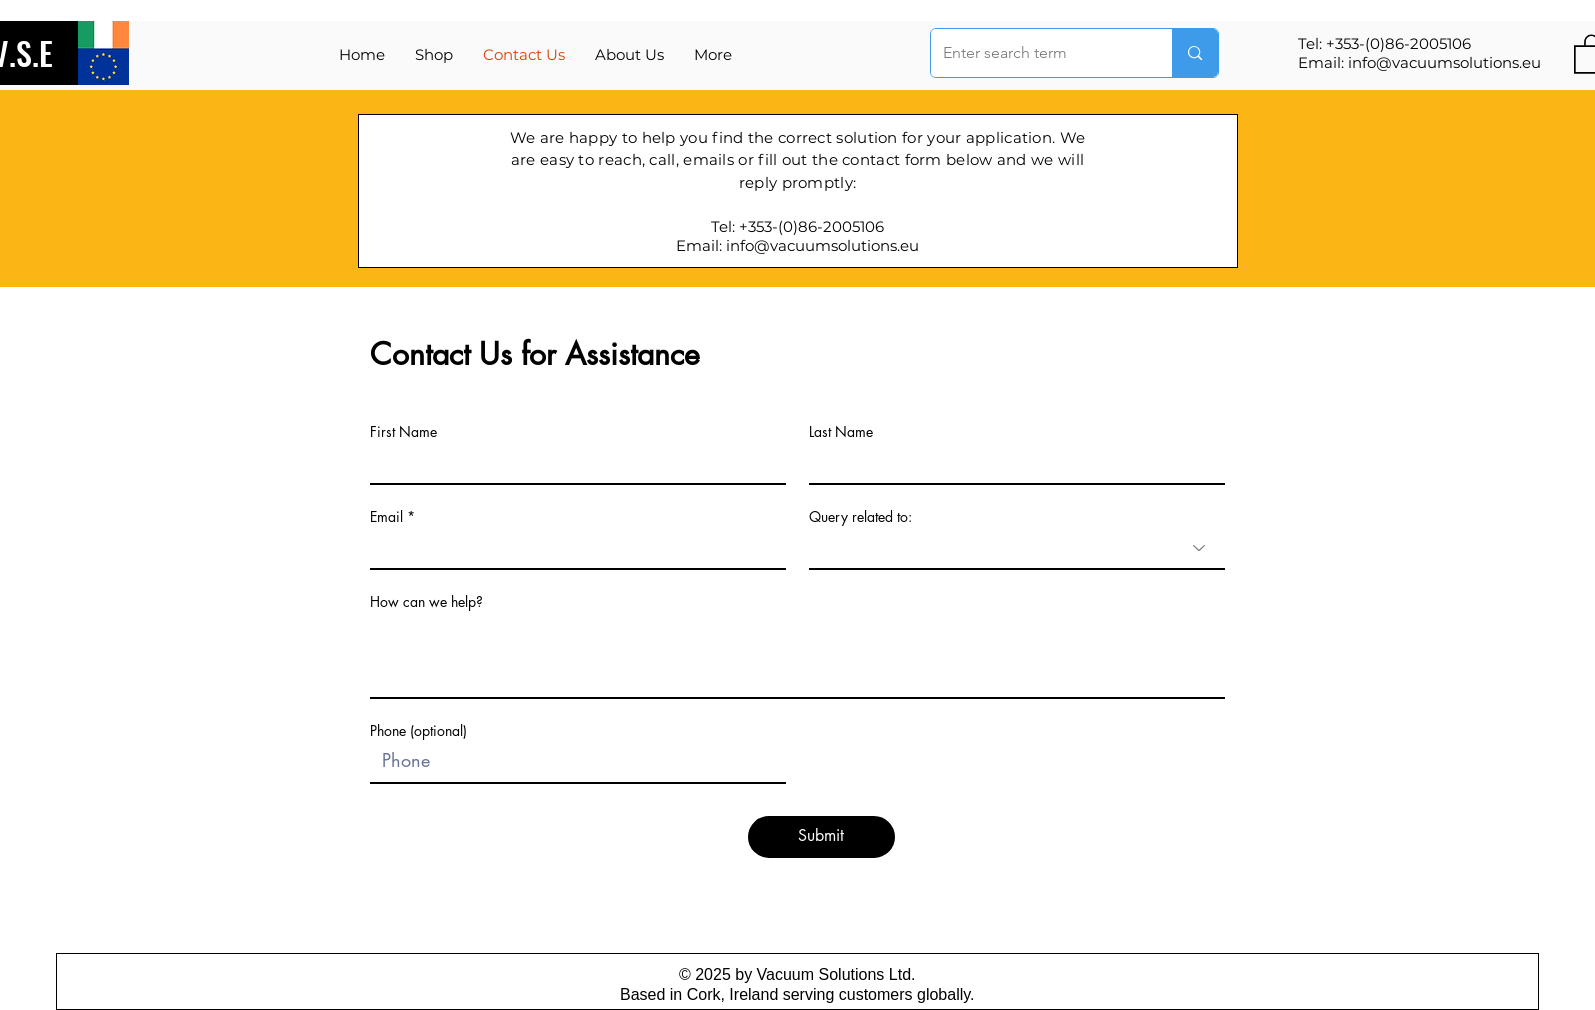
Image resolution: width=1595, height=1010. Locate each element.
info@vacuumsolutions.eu (1444, 62)
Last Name (841, 432)
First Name (403, 432)
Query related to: (860, 517)
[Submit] (821, 837)
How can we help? (426, 602)
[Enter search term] (1037, 53)
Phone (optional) (418, 731)
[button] (713, 55)
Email (386, 517)
